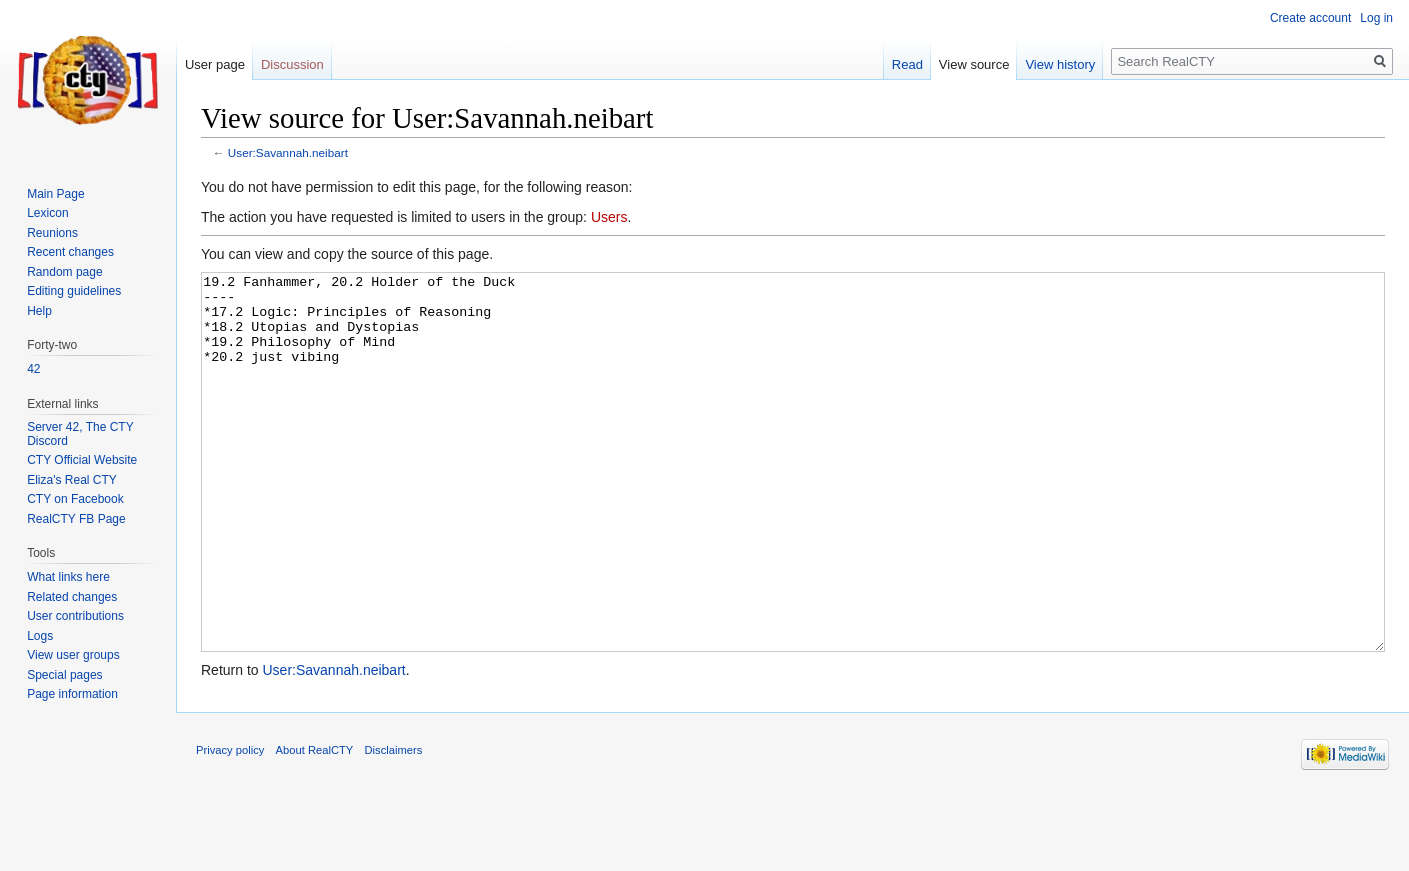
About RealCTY (315, 825)
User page (215, 64)
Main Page (55, 194)
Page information (72, 694)
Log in (1376, 18)
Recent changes (70, 252)
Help (39, 311)
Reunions (52, 233)
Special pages (64, 675)
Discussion (292, 64)
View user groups (73, 655)
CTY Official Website (82, 460)
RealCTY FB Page (76, 519)
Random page (64, 272)
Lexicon (47, 213)
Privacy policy (230, 825)
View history (1060, 64)
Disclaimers (394, 825)
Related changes (72, 597)
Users (609, 217)
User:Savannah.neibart (288, 152)
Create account (1310, 18)
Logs (40, 636)
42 (33, 369)
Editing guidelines (74, 291)
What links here (68, 577)
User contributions (75, 616)
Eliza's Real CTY (72, 480)
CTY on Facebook (75, 499)
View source (974, 64)
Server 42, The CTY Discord (80, 434)
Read (907, 64)
